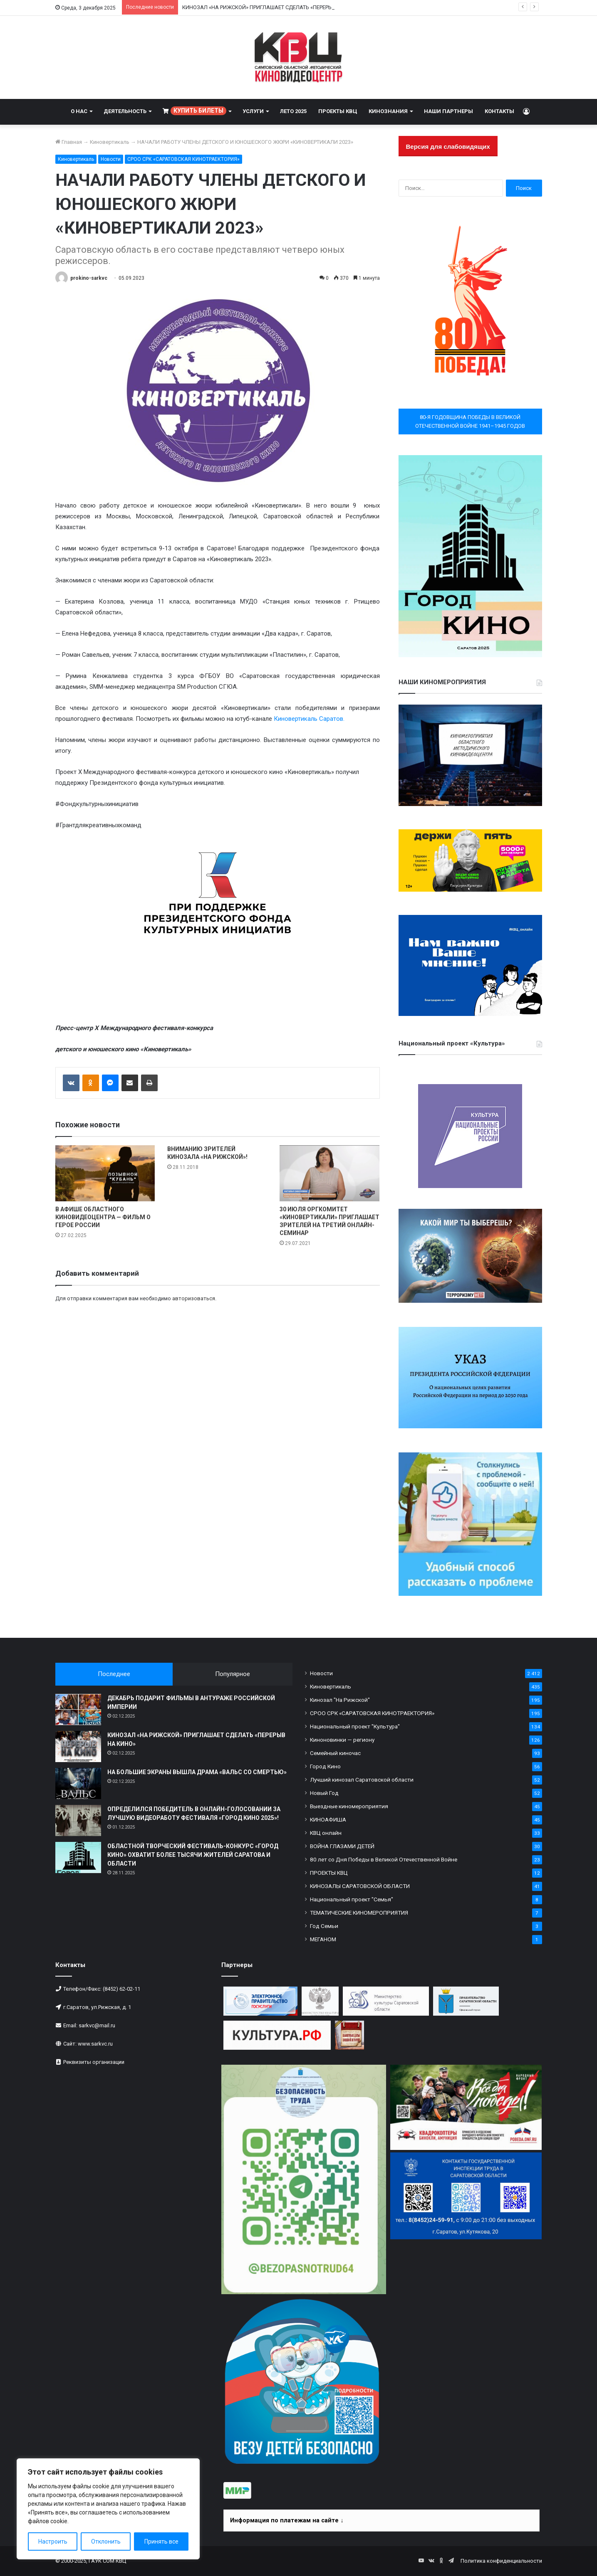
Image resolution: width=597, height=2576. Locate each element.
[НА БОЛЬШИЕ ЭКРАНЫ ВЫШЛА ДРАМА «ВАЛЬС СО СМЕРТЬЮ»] (78, 1783)
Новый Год (324, 1793)
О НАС (79, 111)
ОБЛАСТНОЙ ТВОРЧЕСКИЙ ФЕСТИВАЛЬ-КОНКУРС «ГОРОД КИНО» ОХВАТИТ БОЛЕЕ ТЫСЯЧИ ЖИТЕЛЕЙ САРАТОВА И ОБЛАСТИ (192, 1855)
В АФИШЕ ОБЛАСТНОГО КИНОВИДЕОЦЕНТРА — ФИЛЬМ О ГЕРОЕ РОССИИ (103, 1217)
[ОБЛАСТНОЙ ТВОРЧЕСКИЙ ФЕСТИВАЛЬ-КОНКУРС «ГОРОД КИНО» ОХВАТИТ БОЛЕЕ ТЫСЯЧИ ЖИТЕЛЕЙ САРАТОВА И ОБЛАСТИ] (78, 1857)
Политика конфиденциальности (501, 2561)
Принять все (161, 2541)
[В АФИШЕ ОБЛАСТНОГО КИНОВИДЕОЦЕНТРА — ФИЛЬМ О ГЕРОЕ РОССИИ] (105, 1173)
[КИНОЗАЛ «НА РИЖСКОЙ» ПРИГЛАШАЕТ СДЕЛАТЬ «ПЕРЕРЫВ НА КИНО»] (78, 1746)
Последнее (114, 1674)
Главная (68, 142)
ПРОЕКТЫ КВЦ (337, 111)
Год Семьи (324, 1926)
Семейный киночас (335, 1753)
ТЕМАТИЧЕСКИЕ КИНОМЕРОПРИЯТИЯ (359, 1912)
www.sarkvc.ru (95, 2044)
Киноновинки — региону (342, 1739)
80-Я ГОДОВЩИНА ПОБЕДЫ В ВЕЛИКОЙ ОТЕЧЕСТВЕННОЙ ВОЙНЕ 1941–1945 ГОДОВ (470, 421)
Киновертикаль (109, 142)
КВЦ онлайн (326, 1832)
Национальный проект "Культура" (355, 1726)
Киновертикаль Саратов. (309, 718)
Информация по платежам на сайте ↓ (286, 2520)
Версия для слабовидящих (448, 146)
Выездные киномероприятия (349, 1806)
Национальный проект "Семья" (351, 1899)
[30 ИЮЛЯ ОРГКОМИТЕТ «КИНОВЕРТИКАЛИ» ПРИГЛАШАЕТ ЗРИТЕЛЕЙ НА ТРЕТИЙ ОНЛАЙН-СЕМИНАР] (329, 1173)
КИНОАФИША (328, 1819)
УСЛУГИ (253, 111)
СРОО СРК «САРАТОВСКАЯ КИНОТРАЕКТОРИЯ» (183, 159)
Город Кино (325, 1766)
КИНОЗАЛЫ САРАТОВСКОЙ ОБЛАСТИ (360, 1886)
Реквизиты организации (93, 2062)
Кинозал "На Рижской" (340, 1699)
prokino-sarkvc (88, 278)
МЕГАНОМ (323, 1939)
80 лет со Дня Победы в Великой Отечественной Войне (383, 1859)
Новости (111, 159)
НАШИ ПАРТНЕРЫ (448, 111)
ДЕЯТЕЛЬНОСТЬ (125, 111)
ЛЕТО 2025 (293, 111)
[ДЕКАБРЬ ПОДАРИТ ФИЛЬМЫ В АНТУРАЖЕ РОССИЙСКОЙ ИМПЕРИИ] (78, 1709)
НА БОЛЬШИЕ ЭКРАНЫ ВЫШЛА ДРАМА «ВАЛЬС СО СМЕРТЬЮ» (197, 1772)
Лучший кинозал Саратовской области (362, 1779)
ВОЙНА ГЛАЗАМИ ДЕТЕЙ (342, 1846)
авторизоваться (193, 1298)
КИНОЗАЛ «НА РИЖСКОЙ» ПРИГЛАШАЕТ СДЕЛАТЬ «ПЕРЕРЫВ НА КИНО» (272, 7)
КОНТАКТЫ (499, 111)
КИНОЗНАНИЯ (388, 111)
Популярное (232, 1674)
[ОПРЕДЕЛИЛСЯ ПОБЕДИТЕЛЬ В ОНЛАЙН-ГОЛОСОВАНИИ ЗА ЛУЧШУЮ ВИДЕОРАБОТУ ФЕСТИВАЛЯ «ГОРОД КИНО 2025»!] (78, 1820)
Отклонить (106, 2541)
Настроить (52, 2541)
